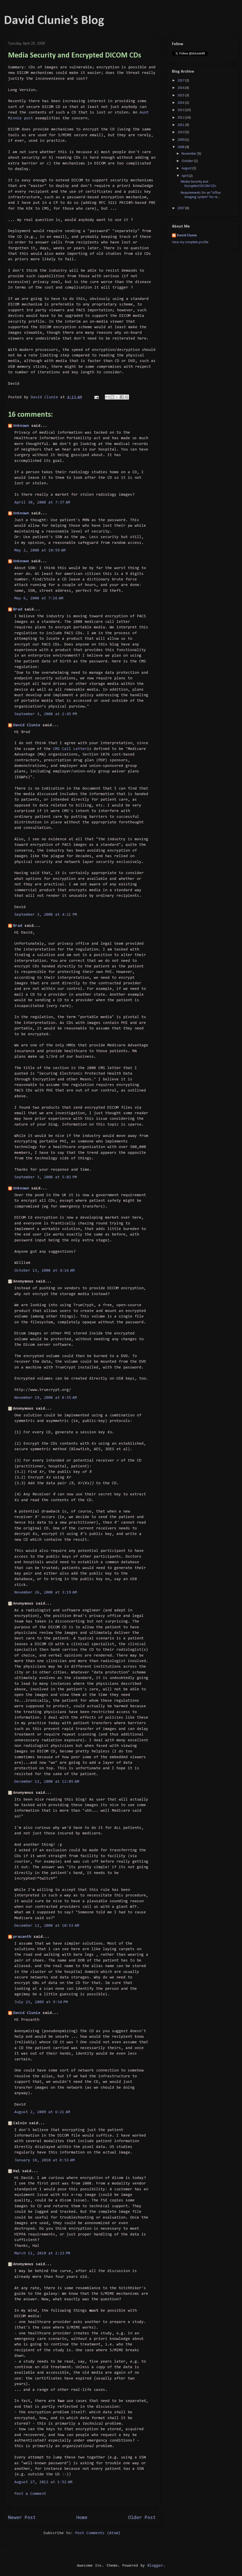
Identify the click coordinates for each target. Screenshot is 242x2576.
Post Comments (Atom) (97, 2533)
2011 (181, 125)
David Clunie (26, 725)
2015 (181, 95)
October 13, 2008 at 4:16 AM (44, 1271)
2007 (181, 208)
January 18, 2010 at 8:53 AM (44, 2160)
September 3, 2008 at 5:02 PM (45, 1177)
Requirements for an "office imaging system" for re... (201, 195)
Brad (17, 609)
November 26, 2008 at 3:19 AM (45, 1592)
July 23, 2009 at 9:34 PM (41, 2002)
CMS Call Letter (70, 749)
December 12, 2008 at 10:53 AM (46, 1926)
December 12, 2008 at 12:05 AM (46, 1782)
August (187, 168)
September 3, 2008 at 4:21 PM (45, 915)
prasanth (22, 1937)
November (189, 154)
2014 (181, 103)
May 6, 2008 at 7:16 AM (38, 598)
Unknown (21, 426)
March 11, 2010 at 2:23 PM (42, 2253)
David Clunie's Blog (54, 20)
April (185, 176)
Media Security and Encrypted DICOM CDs (198, 184)
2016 (181, 88)
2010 (181, 132)
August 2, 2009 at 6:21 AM (42, 2112)
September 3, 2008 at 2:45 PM (45, 714)
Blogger (155, 2566)
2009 (181, 140)
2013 (181, 110)
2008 (181, 147)
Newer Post (22, 2517)
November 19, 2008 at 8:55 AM (45, 1398)
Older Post (142, 2517)
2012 (181, 118)
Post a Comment (30, 2494)
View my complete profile (190, 242)
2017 (181, 80)
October (188, 161)
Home (81, 2517)
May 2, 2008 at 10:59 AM (40, 550)
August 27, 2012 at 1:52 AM (43, 2482)
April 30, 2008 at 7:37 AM (42, 502)
